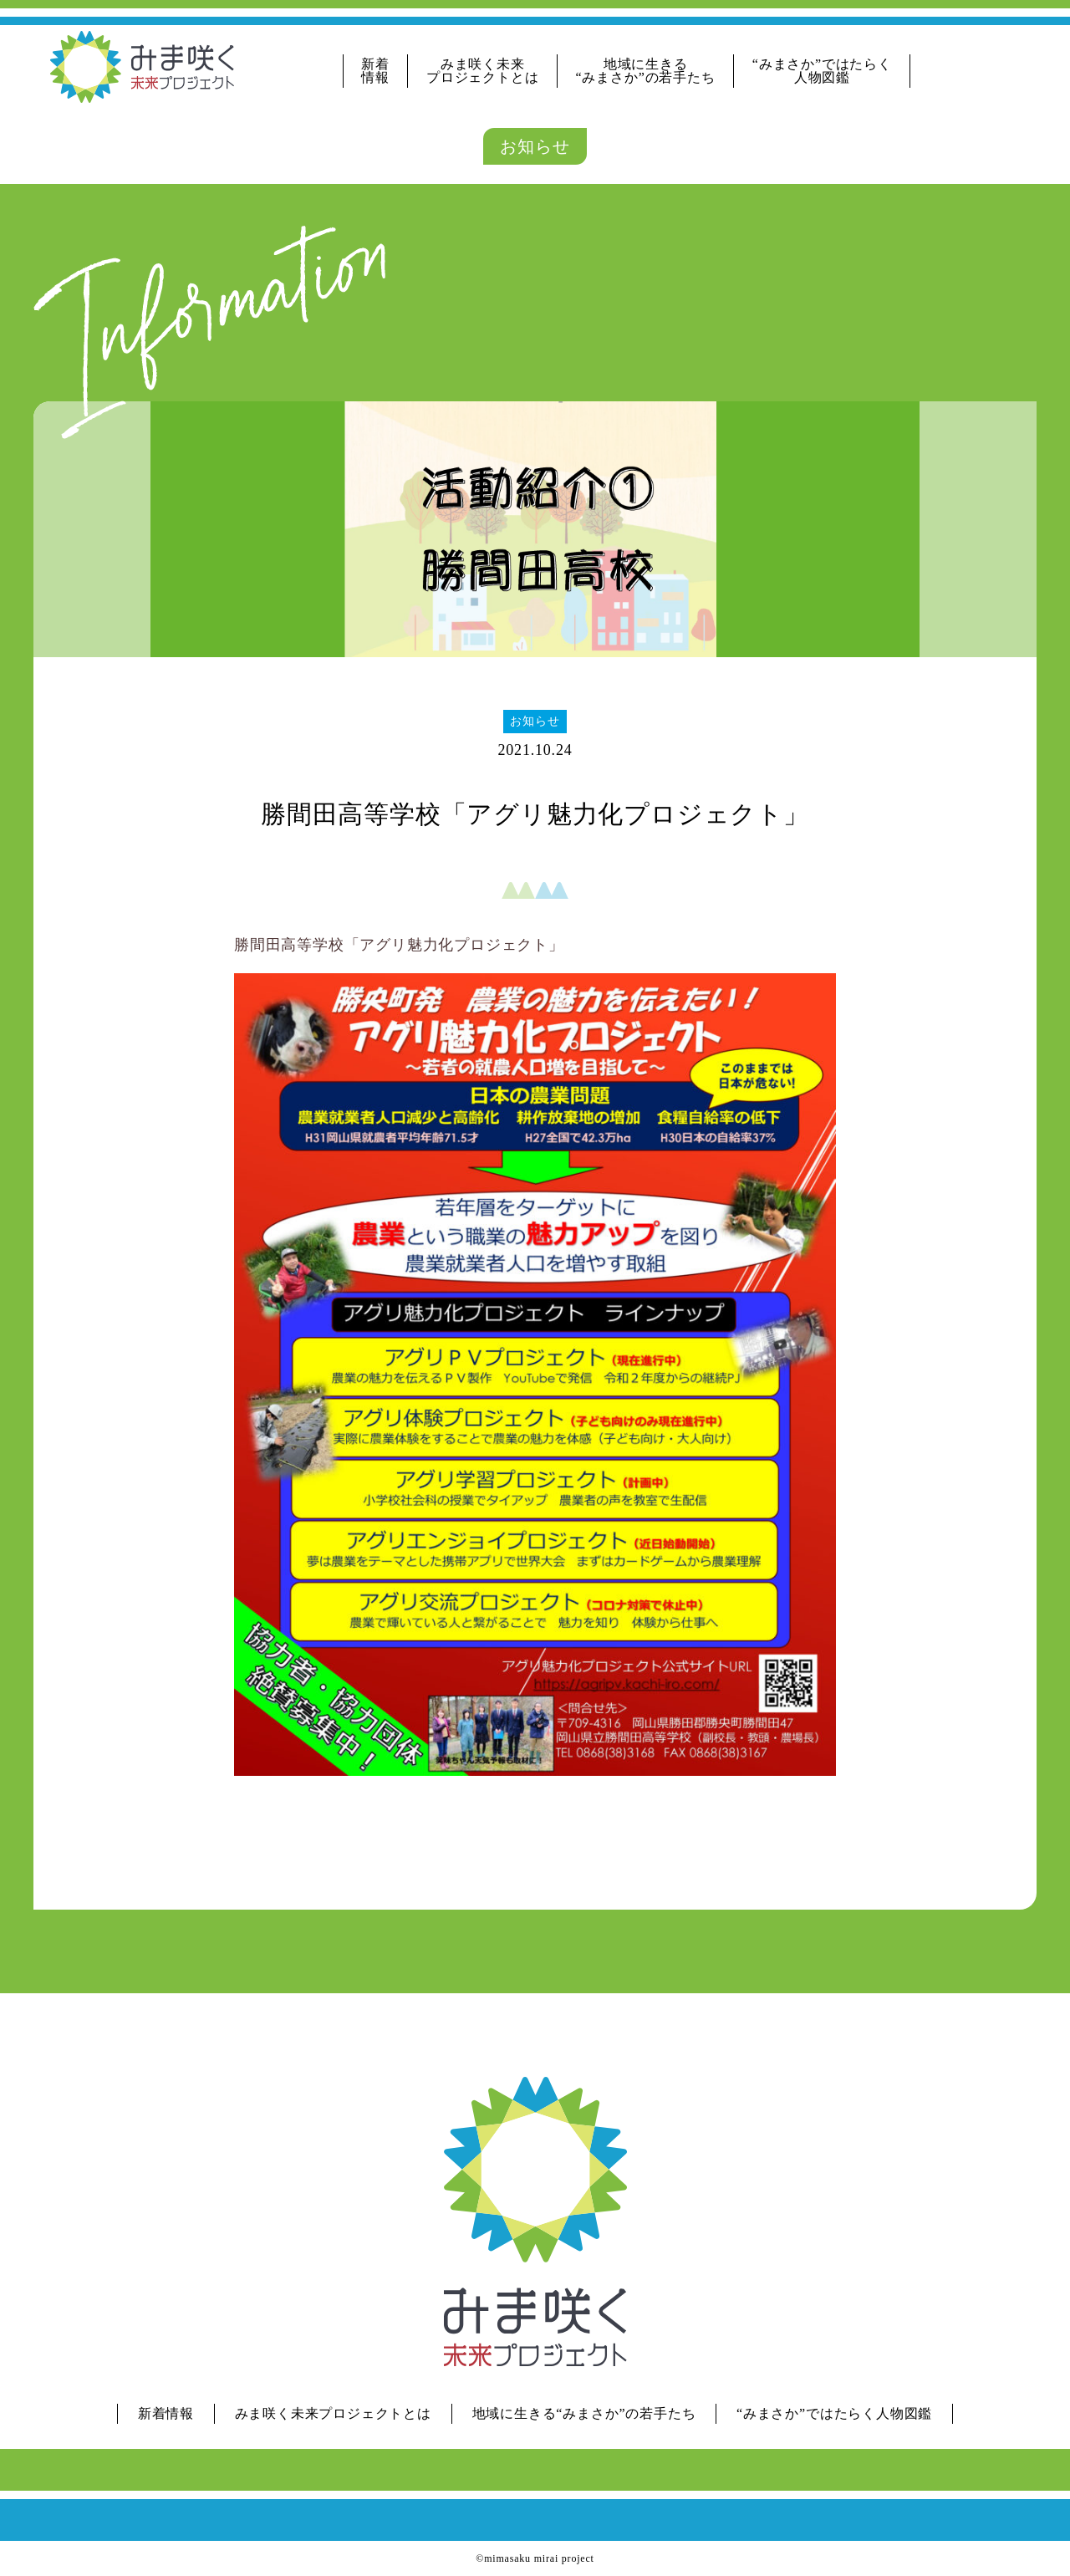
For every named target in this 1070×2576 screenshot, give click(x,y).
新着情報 (375, 70)
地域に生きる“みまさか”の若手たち (646, 70)
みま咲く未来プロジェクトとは (482, 70)
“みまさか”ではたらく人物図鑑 (822, 70)
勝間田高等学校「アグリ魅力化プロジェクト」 (399, 944)
